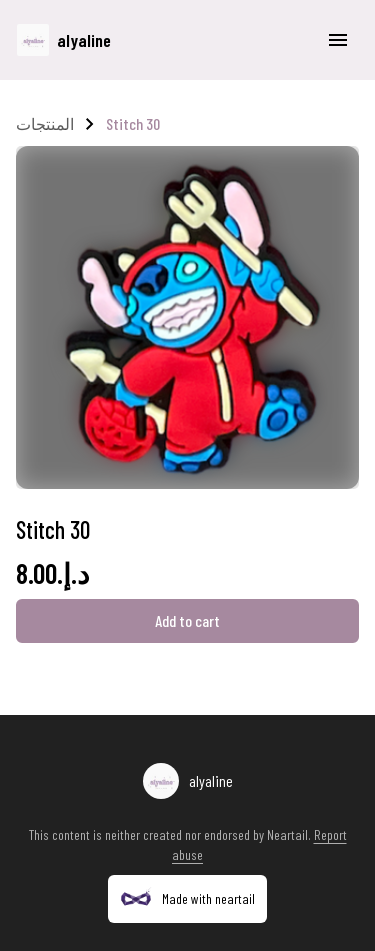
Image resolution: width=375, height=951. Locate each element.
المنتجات (45, 123)
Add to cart (187, 620)
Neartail (287, 834)
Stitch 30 (133, 123)
